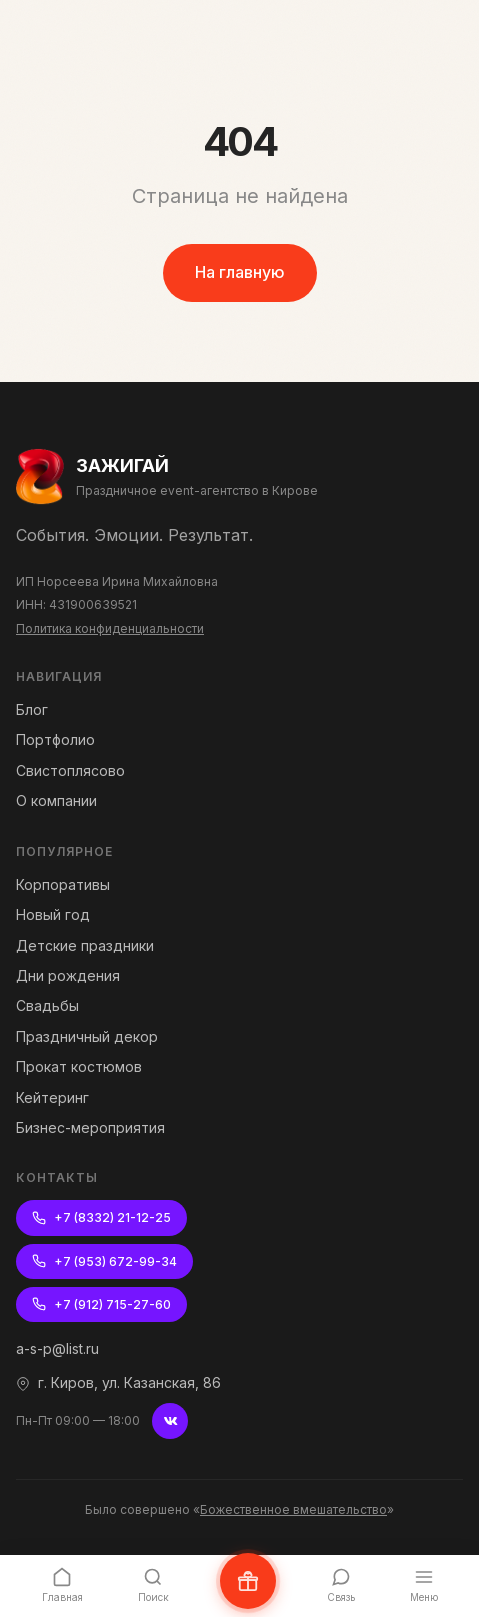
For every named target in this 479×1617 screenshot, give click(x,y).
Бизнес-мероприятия (90, 1127)
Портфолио (55, 739)
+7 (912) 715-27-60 (101, 1304)
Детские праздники (85, 945)
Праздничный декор (87, 1036)
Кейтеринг (52, 1097)
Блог (32, 709)
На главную (240, 272)
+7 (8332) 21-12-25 (101, 1217)
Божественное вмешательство (293, 1509)
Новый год (53, 914)
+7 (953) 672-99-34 (104, 1261)
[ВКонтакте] (170, 1421)
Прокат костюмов (79, 1066)
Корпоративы (63, 884)
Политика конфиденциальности (110, 628)
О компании (56, 800)
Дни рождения (68, 975)
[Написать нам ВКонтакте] (248, 1581)
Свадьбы (47, 1005)
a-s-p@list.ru (57, 1348)
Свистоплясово (70, 770)
